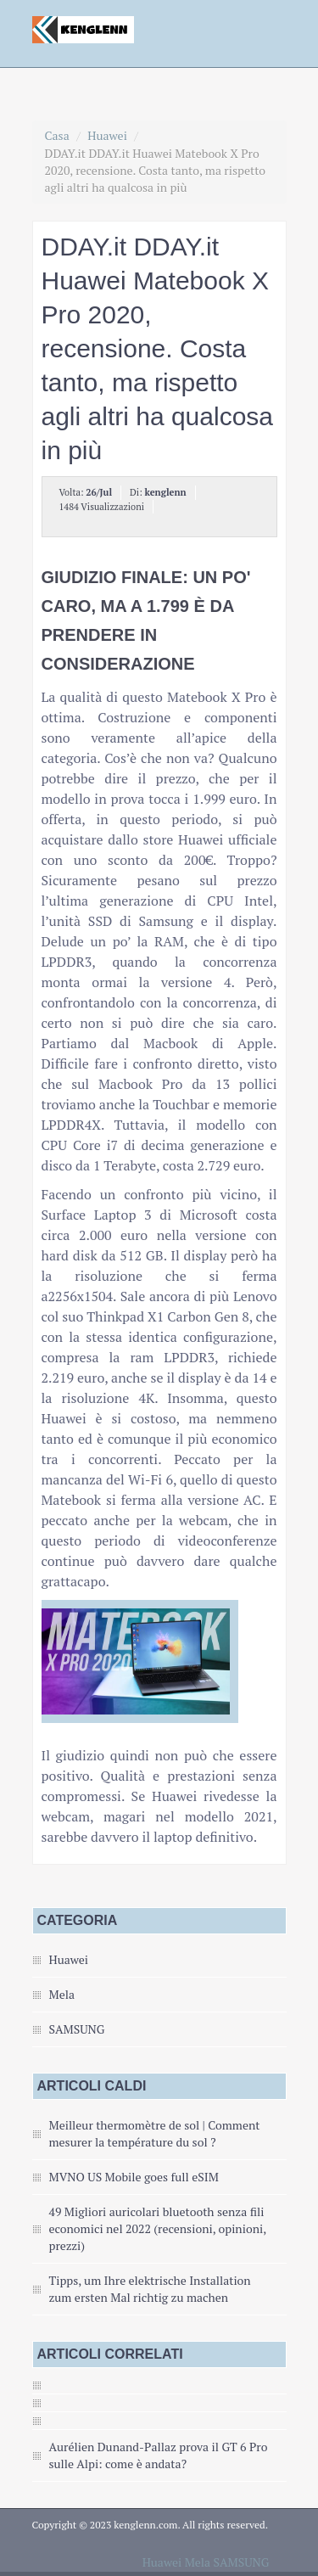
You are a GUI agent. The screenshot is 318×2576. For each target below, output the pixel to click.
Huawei (107, 135)
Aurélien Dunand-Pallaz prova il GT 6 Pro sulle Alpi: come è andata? (158, 2455)
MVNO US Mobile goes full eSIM (134, 2177)
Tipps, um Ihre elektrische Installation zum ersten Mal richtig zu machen (150, 2288)
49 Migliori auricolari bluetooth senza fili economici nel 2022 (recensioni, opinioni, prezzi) (157, 2228)
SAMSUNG (77, 2029)
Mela (62, 1994)
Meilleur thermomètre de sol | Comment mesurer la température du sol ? (154, 2133)
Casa (57, 135)
